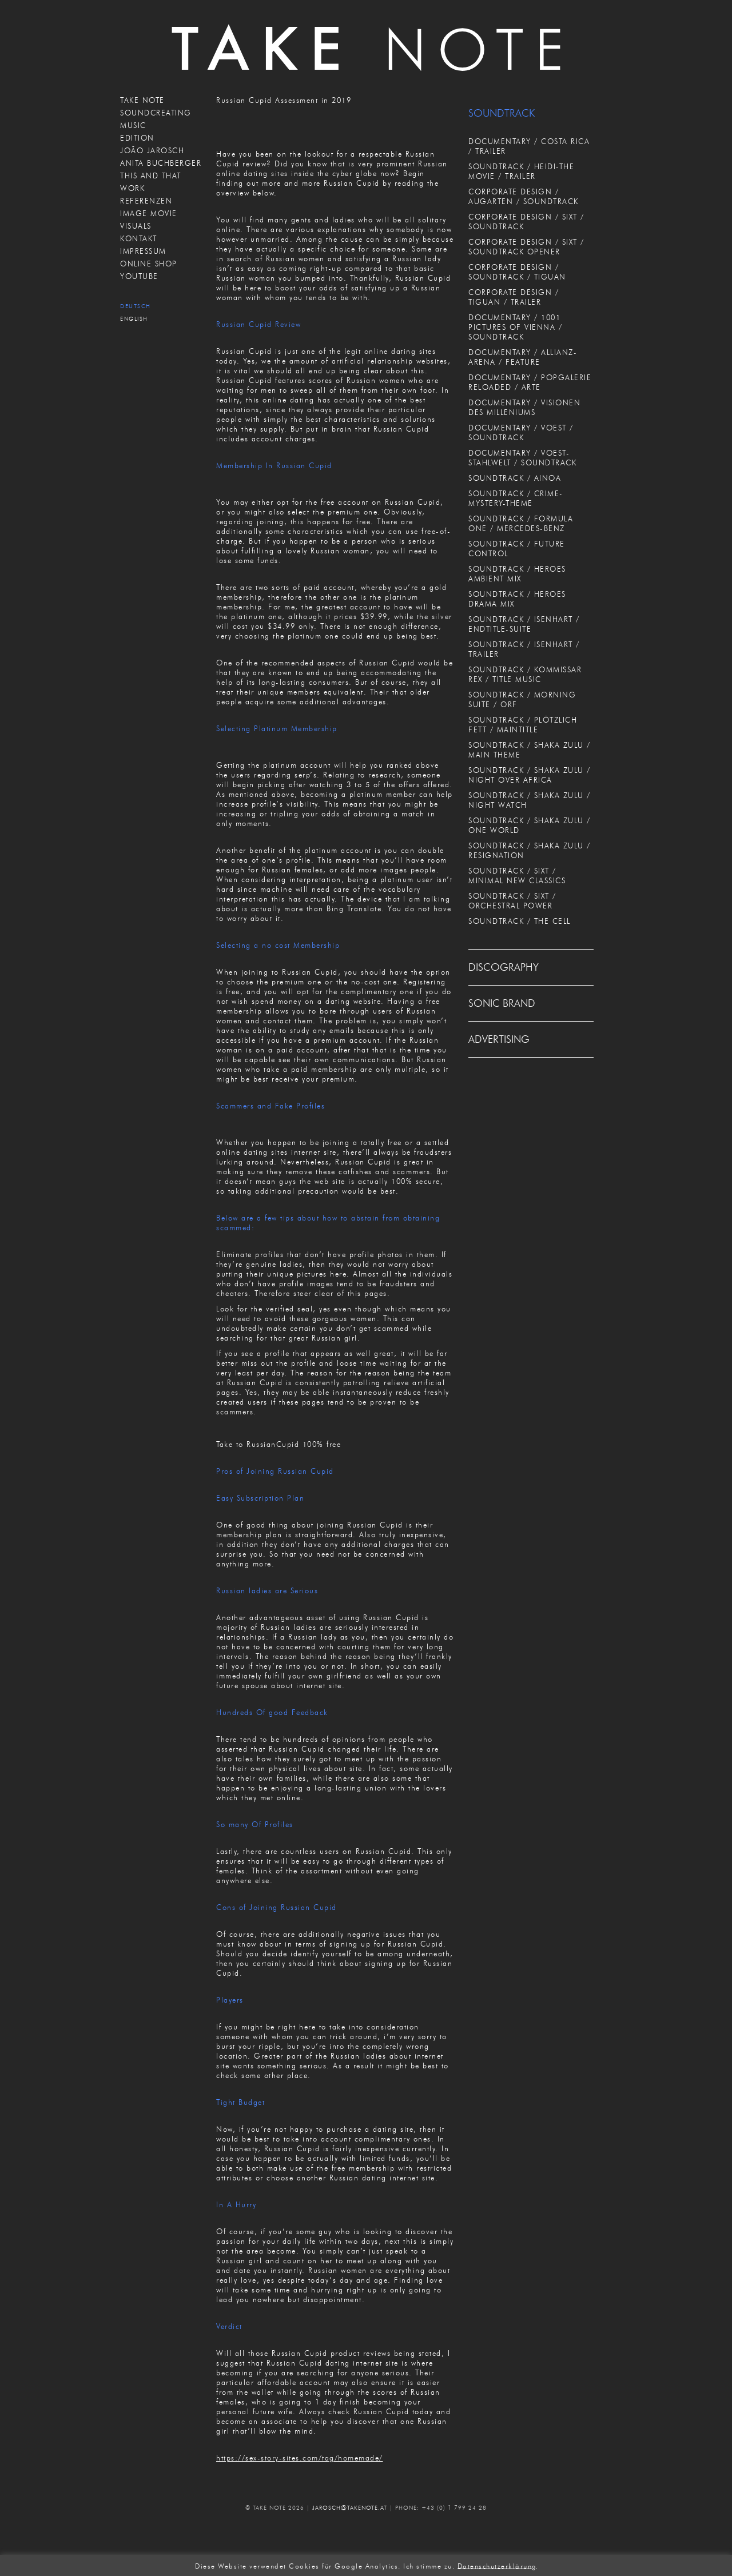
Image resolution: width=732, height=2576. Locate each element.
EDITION (137, 137)
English (134, 318)
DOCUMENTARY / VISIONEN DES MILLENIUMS (524, 407)
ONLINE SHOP (148, 263)
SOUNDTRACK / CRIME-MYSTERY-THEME (515, 498)
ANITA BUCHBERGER (160, 163)
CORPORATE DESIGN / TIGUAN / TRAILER (513, 297)
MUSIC (133, 125)
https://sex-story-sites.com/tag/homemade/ (299, 2457)
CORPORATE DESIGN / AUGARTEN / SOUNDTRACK (523, 196)
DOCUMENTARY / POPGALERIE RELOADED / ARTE (529, 382)
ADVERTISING (499, 1039)
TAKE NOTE (142, 100)
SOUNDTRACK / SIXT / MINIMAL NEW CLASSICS (517, 875)
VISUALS (136, 225)
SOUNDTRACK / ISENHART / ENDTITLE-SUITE (524, 624)
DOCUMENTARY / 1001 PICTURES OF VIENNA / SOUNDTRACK (515, 327)
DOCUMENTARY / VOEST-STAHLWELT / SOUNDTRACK (522, 457)
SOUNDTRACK (501, 113)
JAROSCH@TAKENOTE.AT (349, 2507)
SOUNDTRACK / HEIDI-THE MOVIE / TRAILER (521, 171)
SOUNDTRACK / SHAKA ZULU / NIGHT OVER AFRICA (529, 774)
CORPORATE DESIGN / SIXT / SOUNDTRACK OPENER (526, 246)
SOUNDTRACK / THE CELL (519, 921)
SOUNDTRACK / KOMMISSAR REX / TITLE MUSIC (525, 674)
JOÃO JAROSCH (152, 150)
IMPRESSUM (143, 251)
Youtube (139, 276)
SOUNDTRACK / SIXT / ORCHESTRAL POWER (512, 900)
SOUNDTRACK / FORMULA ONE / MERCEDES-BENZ (520, 523)
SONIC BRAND (501, 1003)
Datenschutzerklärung (497, 2565)
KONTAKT (138, 238)
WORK (132, 188)
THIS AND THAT (150, 175)
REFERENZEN (146, 200)
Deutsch (135, 306)
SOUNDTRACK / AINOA (514, 477)
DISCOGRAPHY (503, 967)
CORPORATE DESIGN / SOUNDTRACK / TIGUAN (517, 271)
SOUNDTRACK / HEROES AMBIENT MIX (517, 573)
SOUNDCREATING (156, 112)
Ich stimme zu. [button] (429, 2565)
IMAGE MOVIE (148, 213)
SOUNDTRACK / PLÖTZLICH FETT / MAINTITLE (522, 724)
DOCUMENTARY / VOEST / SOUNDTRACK (521, 432)
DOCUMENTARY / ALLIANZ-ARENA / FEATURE (522, 357)
